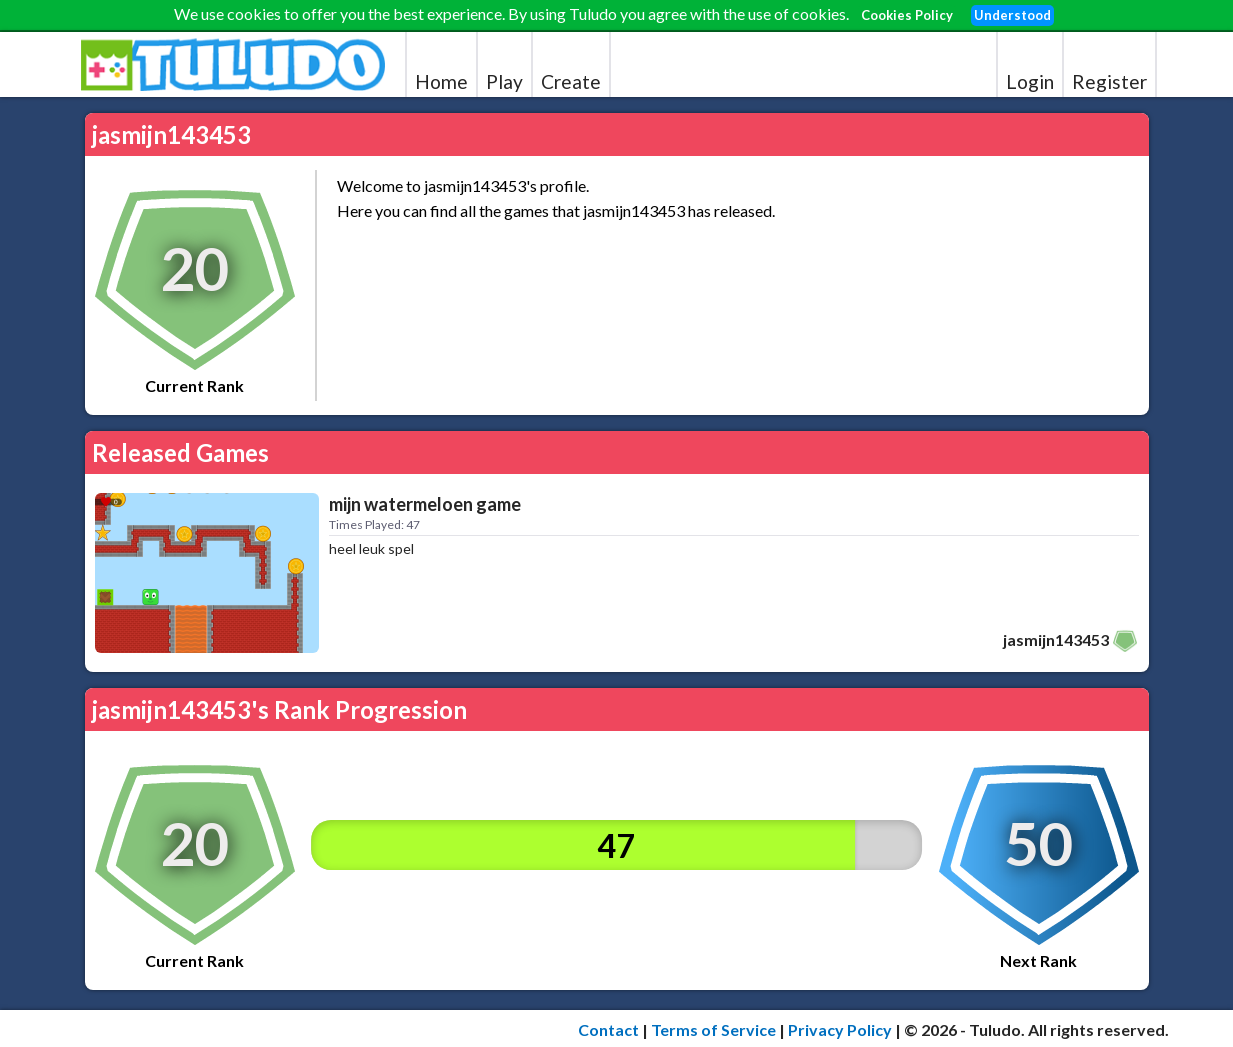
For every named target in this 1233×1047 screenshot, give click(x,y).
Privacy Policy (840, 1029)
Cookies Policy (907, 15)
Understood (1012, 15)
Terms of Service (713, 1029)
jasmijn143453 (1056, 639)
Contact (608, 1029)
